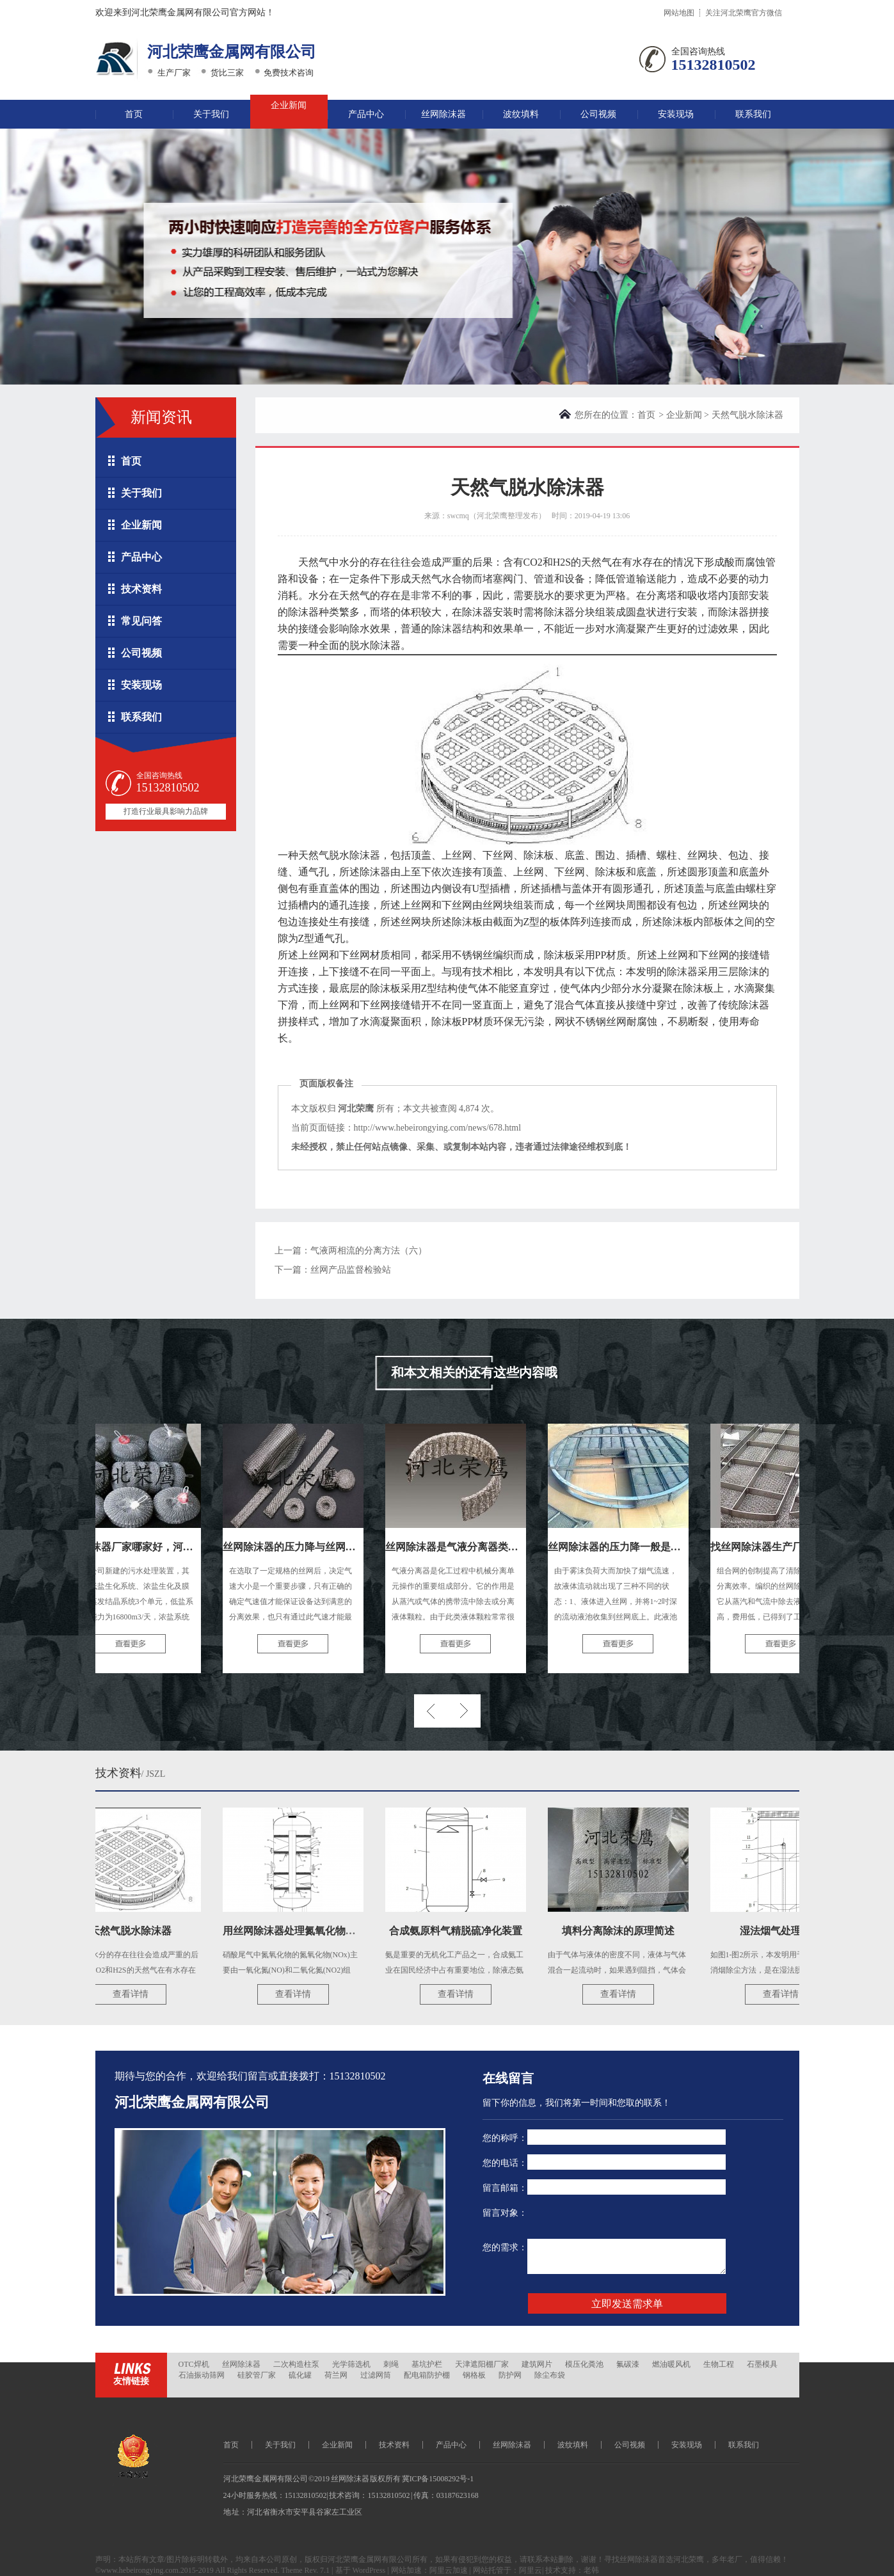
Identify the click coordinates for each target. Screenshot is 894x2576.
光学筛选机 (351, 2364)
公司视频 (598, 114)
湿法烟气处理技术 (785, 1930)
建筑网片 (537, 2364)
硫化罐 (300, 2375)
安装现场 (676, 114)
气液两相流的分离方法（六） (368, 1250)
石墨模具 (762, 2364)
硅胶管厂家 (256, 2375)
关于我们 (211, 114)
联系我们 (753, 114)
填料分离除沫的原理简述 (622, 1930)
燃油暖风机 (671, 2364)
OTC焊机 (194, 2364)
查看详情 (135, 1994)
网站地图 (679, 13)
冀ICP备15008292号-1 (438, 2478)
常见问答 (141, 621)
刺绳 (391, 2364)
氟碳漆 (627, 2364)
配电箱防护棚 (427, 2375)
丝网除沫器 (443, 114)
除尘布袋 (549, 2375)
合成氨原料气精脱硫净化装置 (460, 1930)
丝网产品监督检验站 (350, 1270)
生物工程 (718, 2364)
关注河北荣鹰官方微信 (743, 13)
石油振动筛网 (202, 2375)
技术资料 (141, 589)
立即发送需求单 (627, 2303)
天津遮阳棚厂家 (482, 2364)
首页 (134, 114)
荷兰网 (335, 2375)
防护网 (510, 2375)
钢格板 (474, 2375)
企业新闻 (289, 105)
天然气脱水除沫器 (135, 1930)
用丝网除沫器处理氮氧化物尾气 (299, 1930)
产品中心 (366, 114)
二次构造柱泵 (296, 2364)
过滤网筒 (375, 2375)
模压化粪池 (584, 2364)
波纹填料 (521, 114)
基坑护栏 (426, 2364)
